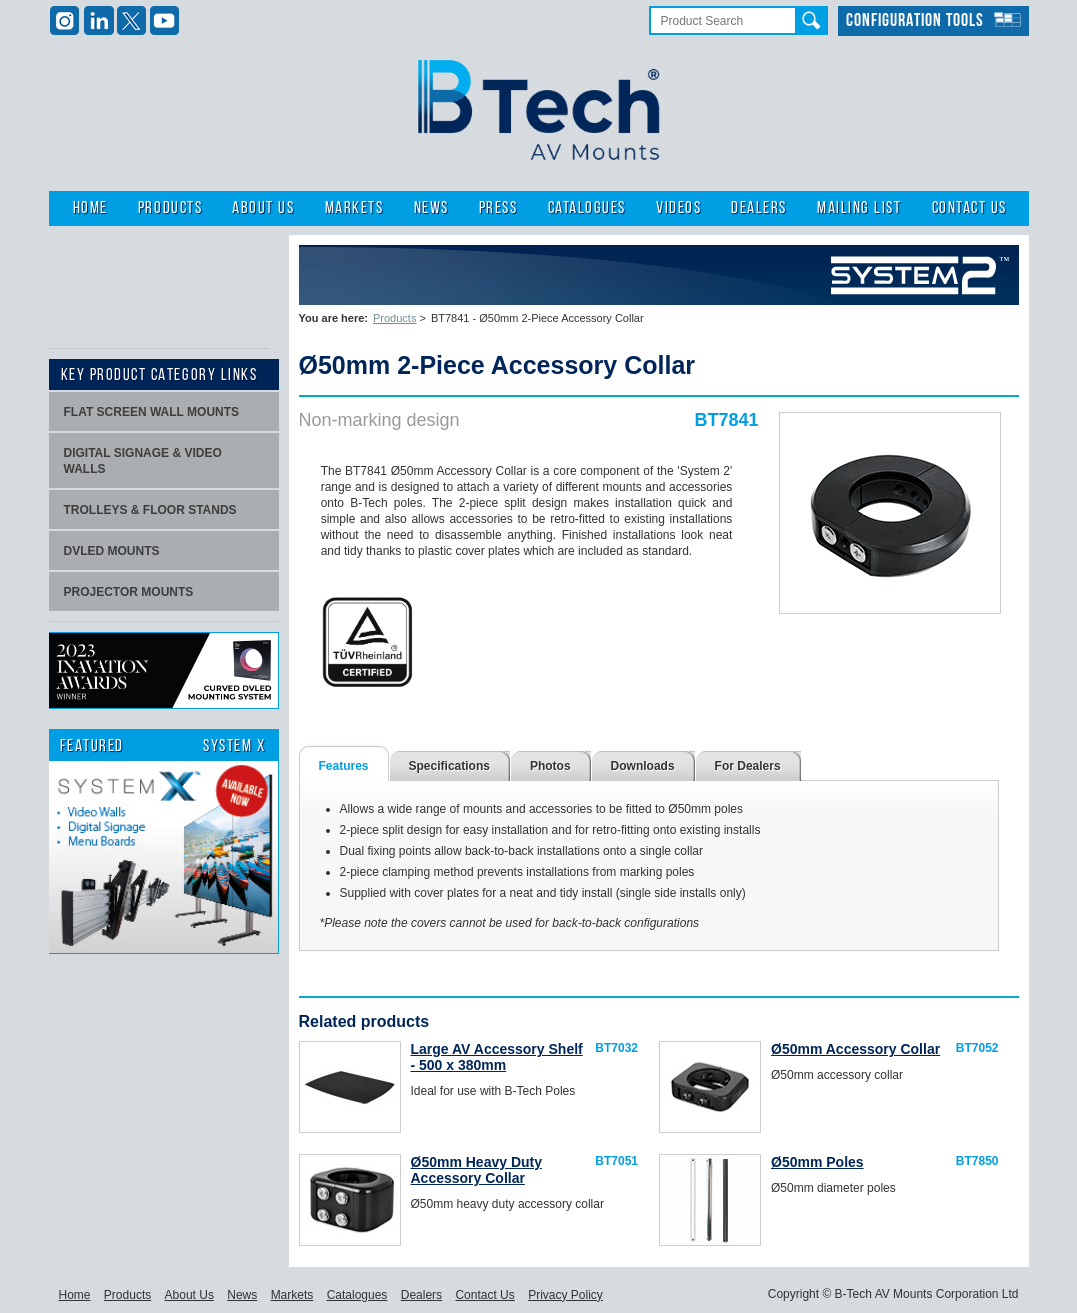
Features (344, 766)
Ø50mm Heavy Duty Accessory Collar (477, 1170)
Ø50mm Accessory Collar (855, 1049)
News (431, 208)
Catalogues (587, 208)
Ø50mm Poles (817, 1162)
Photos (550, 766)
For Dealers (748, 766)
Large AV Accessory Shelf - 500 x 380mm (497, 1057)
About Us (263, 208)
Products (170, 208)
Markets (354, 208)
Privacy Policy (565, 1295)
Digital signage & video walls (143, 461)
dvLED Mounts (112, 551)
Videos (678, 208)
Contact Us (969, 208)
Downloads (643, 766)
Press (498, 208)
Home (90, 208)
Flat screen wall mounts (152, 412)
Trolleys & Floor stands (150, 510)
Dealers (759, 208)
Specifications (449, 766)
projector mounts (129, 592)
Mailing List (859, 208)
